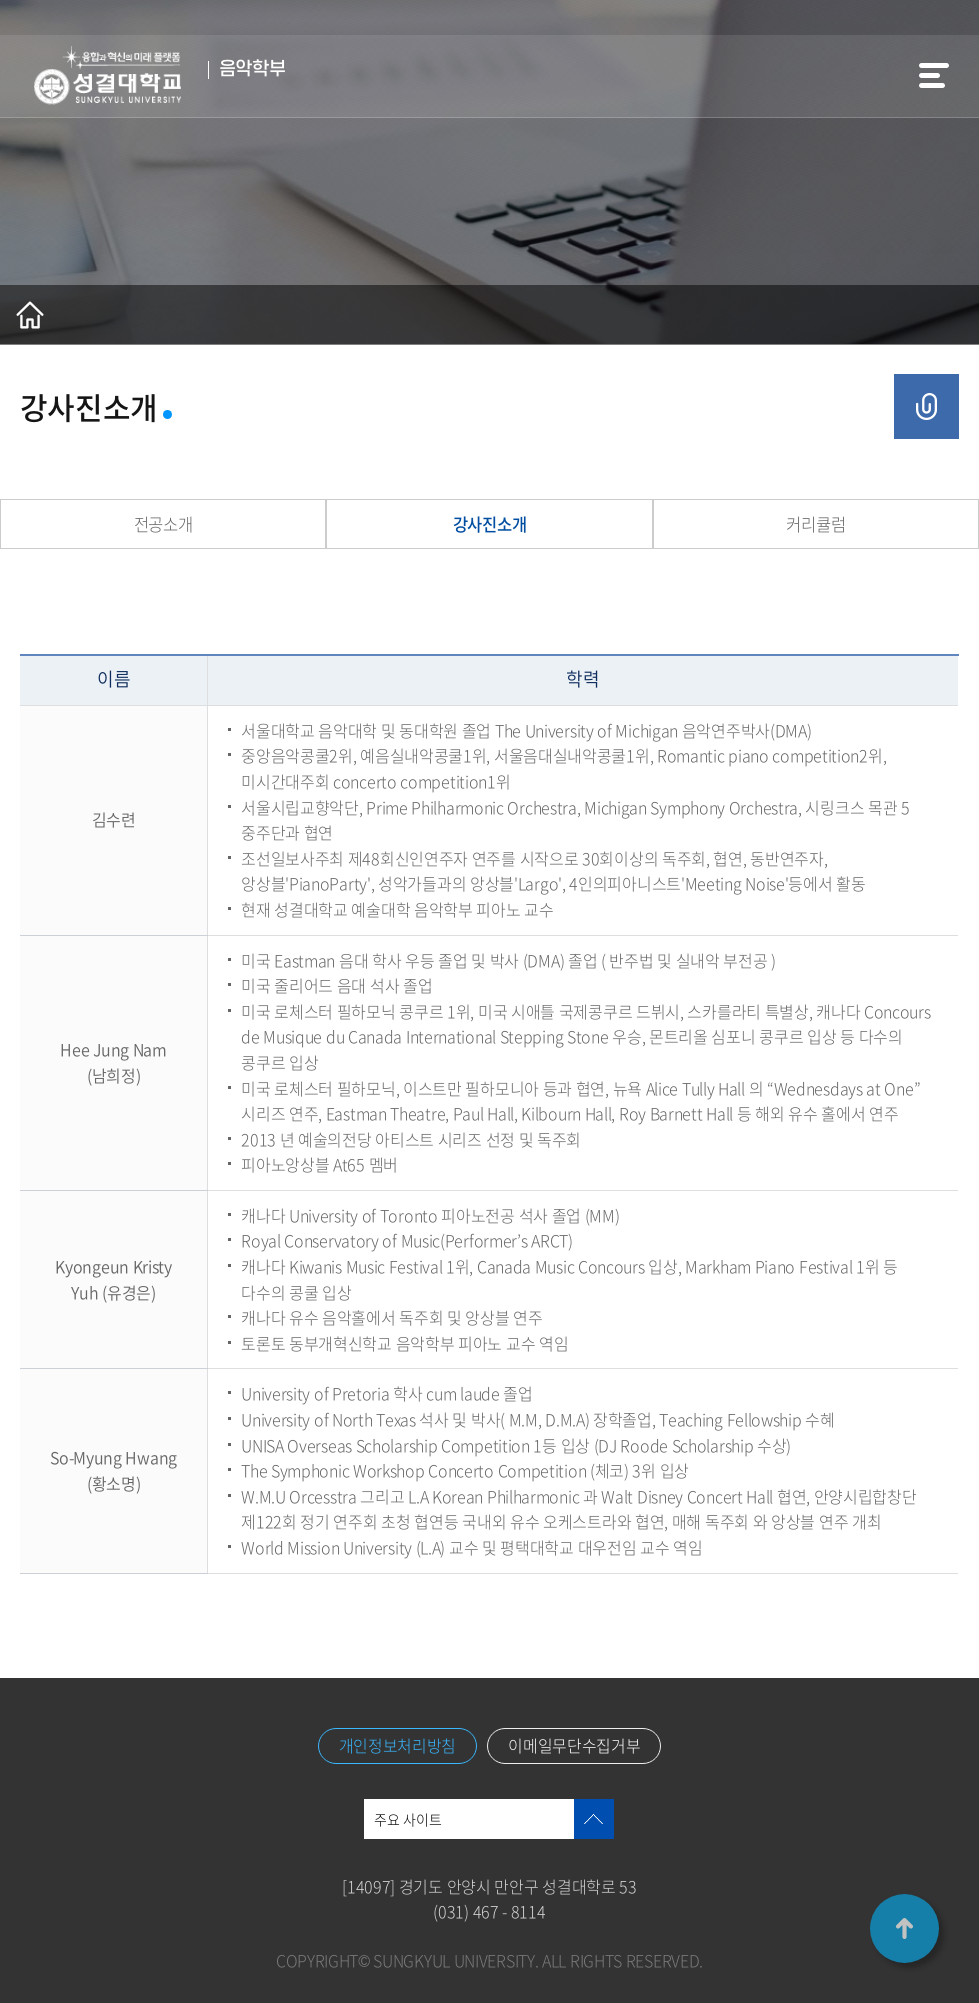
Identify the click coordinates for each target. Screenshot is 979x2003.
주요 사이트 (408, 1819)
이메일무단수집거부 (574, 1746)
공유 (926, 406)
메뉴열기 (934, 76)
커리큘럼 (815, 524)
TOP (904, 1928)
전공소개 (163, 524)
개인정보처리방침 (398, 1746)
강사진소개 (489, 524)
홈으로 (30, 315)
